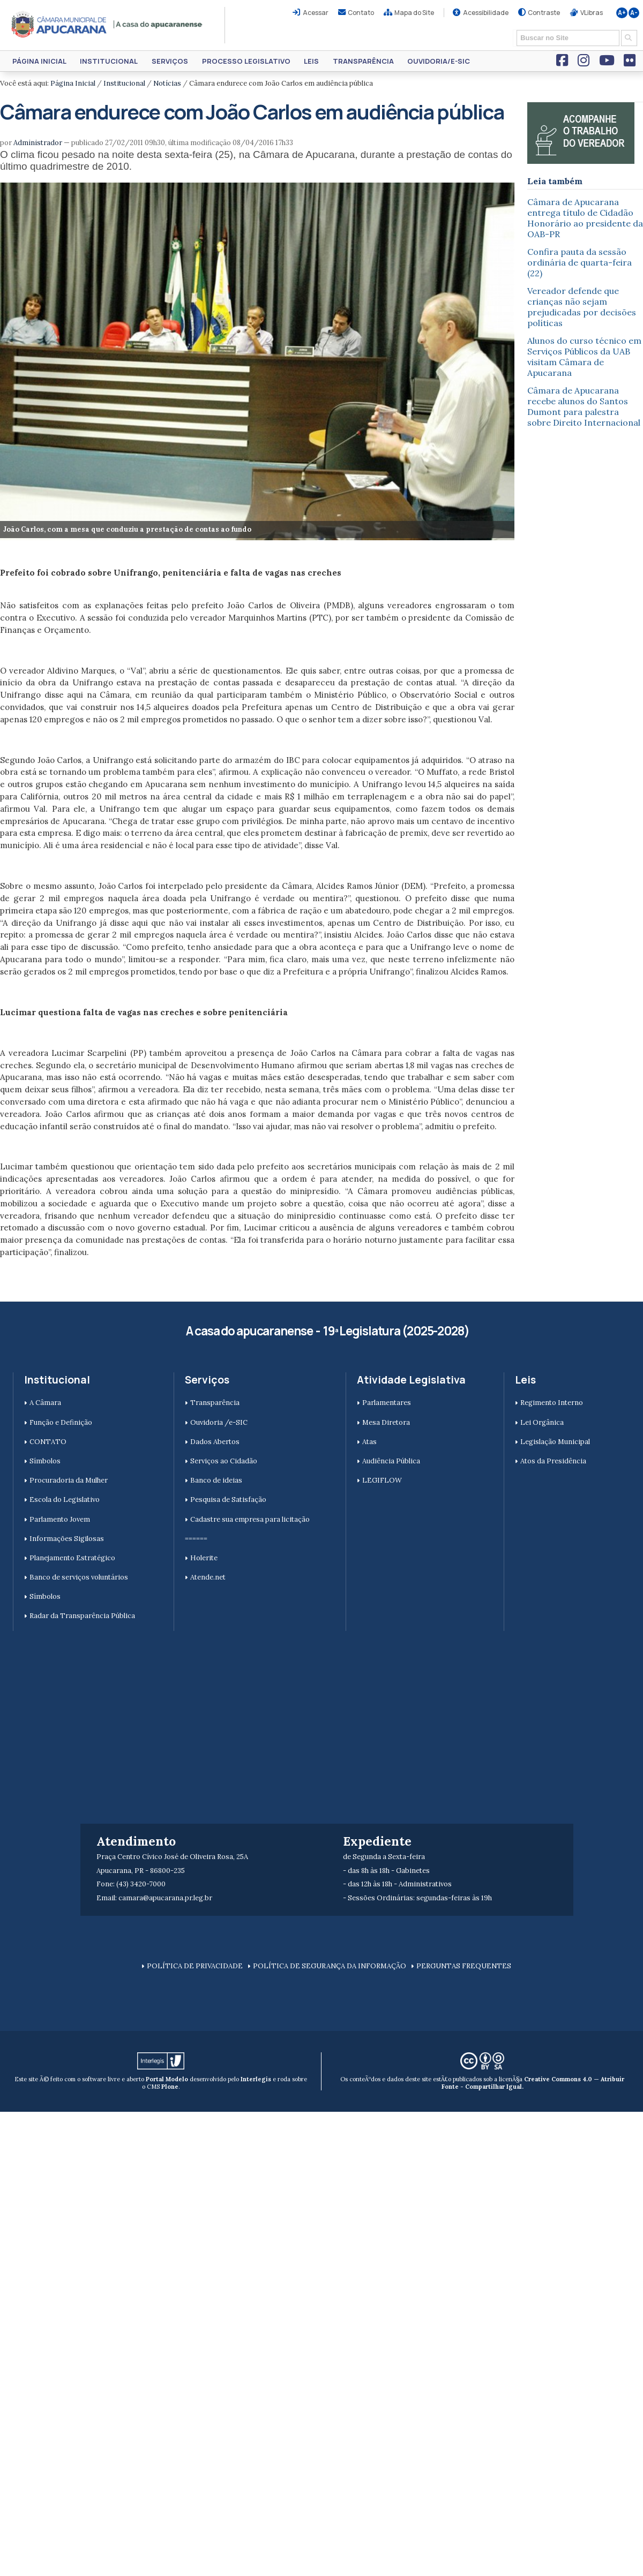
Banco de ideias (216, 1480)
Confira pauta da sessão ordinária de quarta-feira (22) (579, 262)
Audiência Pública (391, 1460)
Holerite (204, 1557)
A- (634, 13)
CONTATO (47, 1441)
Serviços (170, 61)
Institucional (109, 61)
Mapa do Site (414, 12)
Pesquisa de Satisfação (228, 1499)
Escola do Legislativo (64, 1499)
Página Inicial (39, 61)
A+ (622, 13)
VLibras (591, 12)
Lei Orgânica (542, 1422)
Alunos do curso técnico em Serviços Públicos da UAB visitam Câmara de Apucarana (584, 356)
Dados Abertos (215, 1441)
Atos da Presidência (553, 1460)
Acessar (315, 12)
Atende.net (208, 1577)
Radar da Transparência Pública (82, 1615)
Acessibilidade (486, 12)
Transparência (363, 61)
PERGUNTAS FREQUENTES (463, 1965)
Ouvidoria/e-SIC (438, 61)
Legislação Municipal (555, 1441)
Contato (361, 12)
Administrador (37, 142)
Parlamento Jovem (59, 1519)
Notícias (167, 83)
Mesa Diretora (386, 1422)
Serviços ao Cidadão (223, 1460)
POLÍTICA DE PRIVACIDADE (195, 1965)
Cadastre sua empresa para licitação (250, 1519)
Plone (169, 2086)
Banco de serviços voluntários (78, 1577)
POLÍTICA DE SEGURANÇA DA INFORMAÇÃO (329, 1965)
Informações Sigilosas (66, 1538)
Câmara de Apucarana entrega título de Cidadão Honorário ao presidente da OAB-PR (585, 218)
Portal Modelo (167, 2079)
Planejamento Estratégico (72, 1557)
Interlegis (256, 2079)
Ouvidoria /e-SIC (219, 1422)
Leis (311, 61)
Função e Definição (60, 1422)
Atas (369, 1441)
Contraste (544, 12)
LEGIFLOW (382, 1480)
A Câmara (45, 1402)
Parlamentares (386, 1402)
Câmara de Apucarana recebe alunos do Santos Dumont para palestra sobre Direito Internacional (583, 406)
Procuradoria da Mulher (68, 1480)
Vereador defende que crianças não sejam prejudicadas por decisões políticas (581, 306)
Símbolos (45, 1460)
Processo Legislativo (246, 61)
